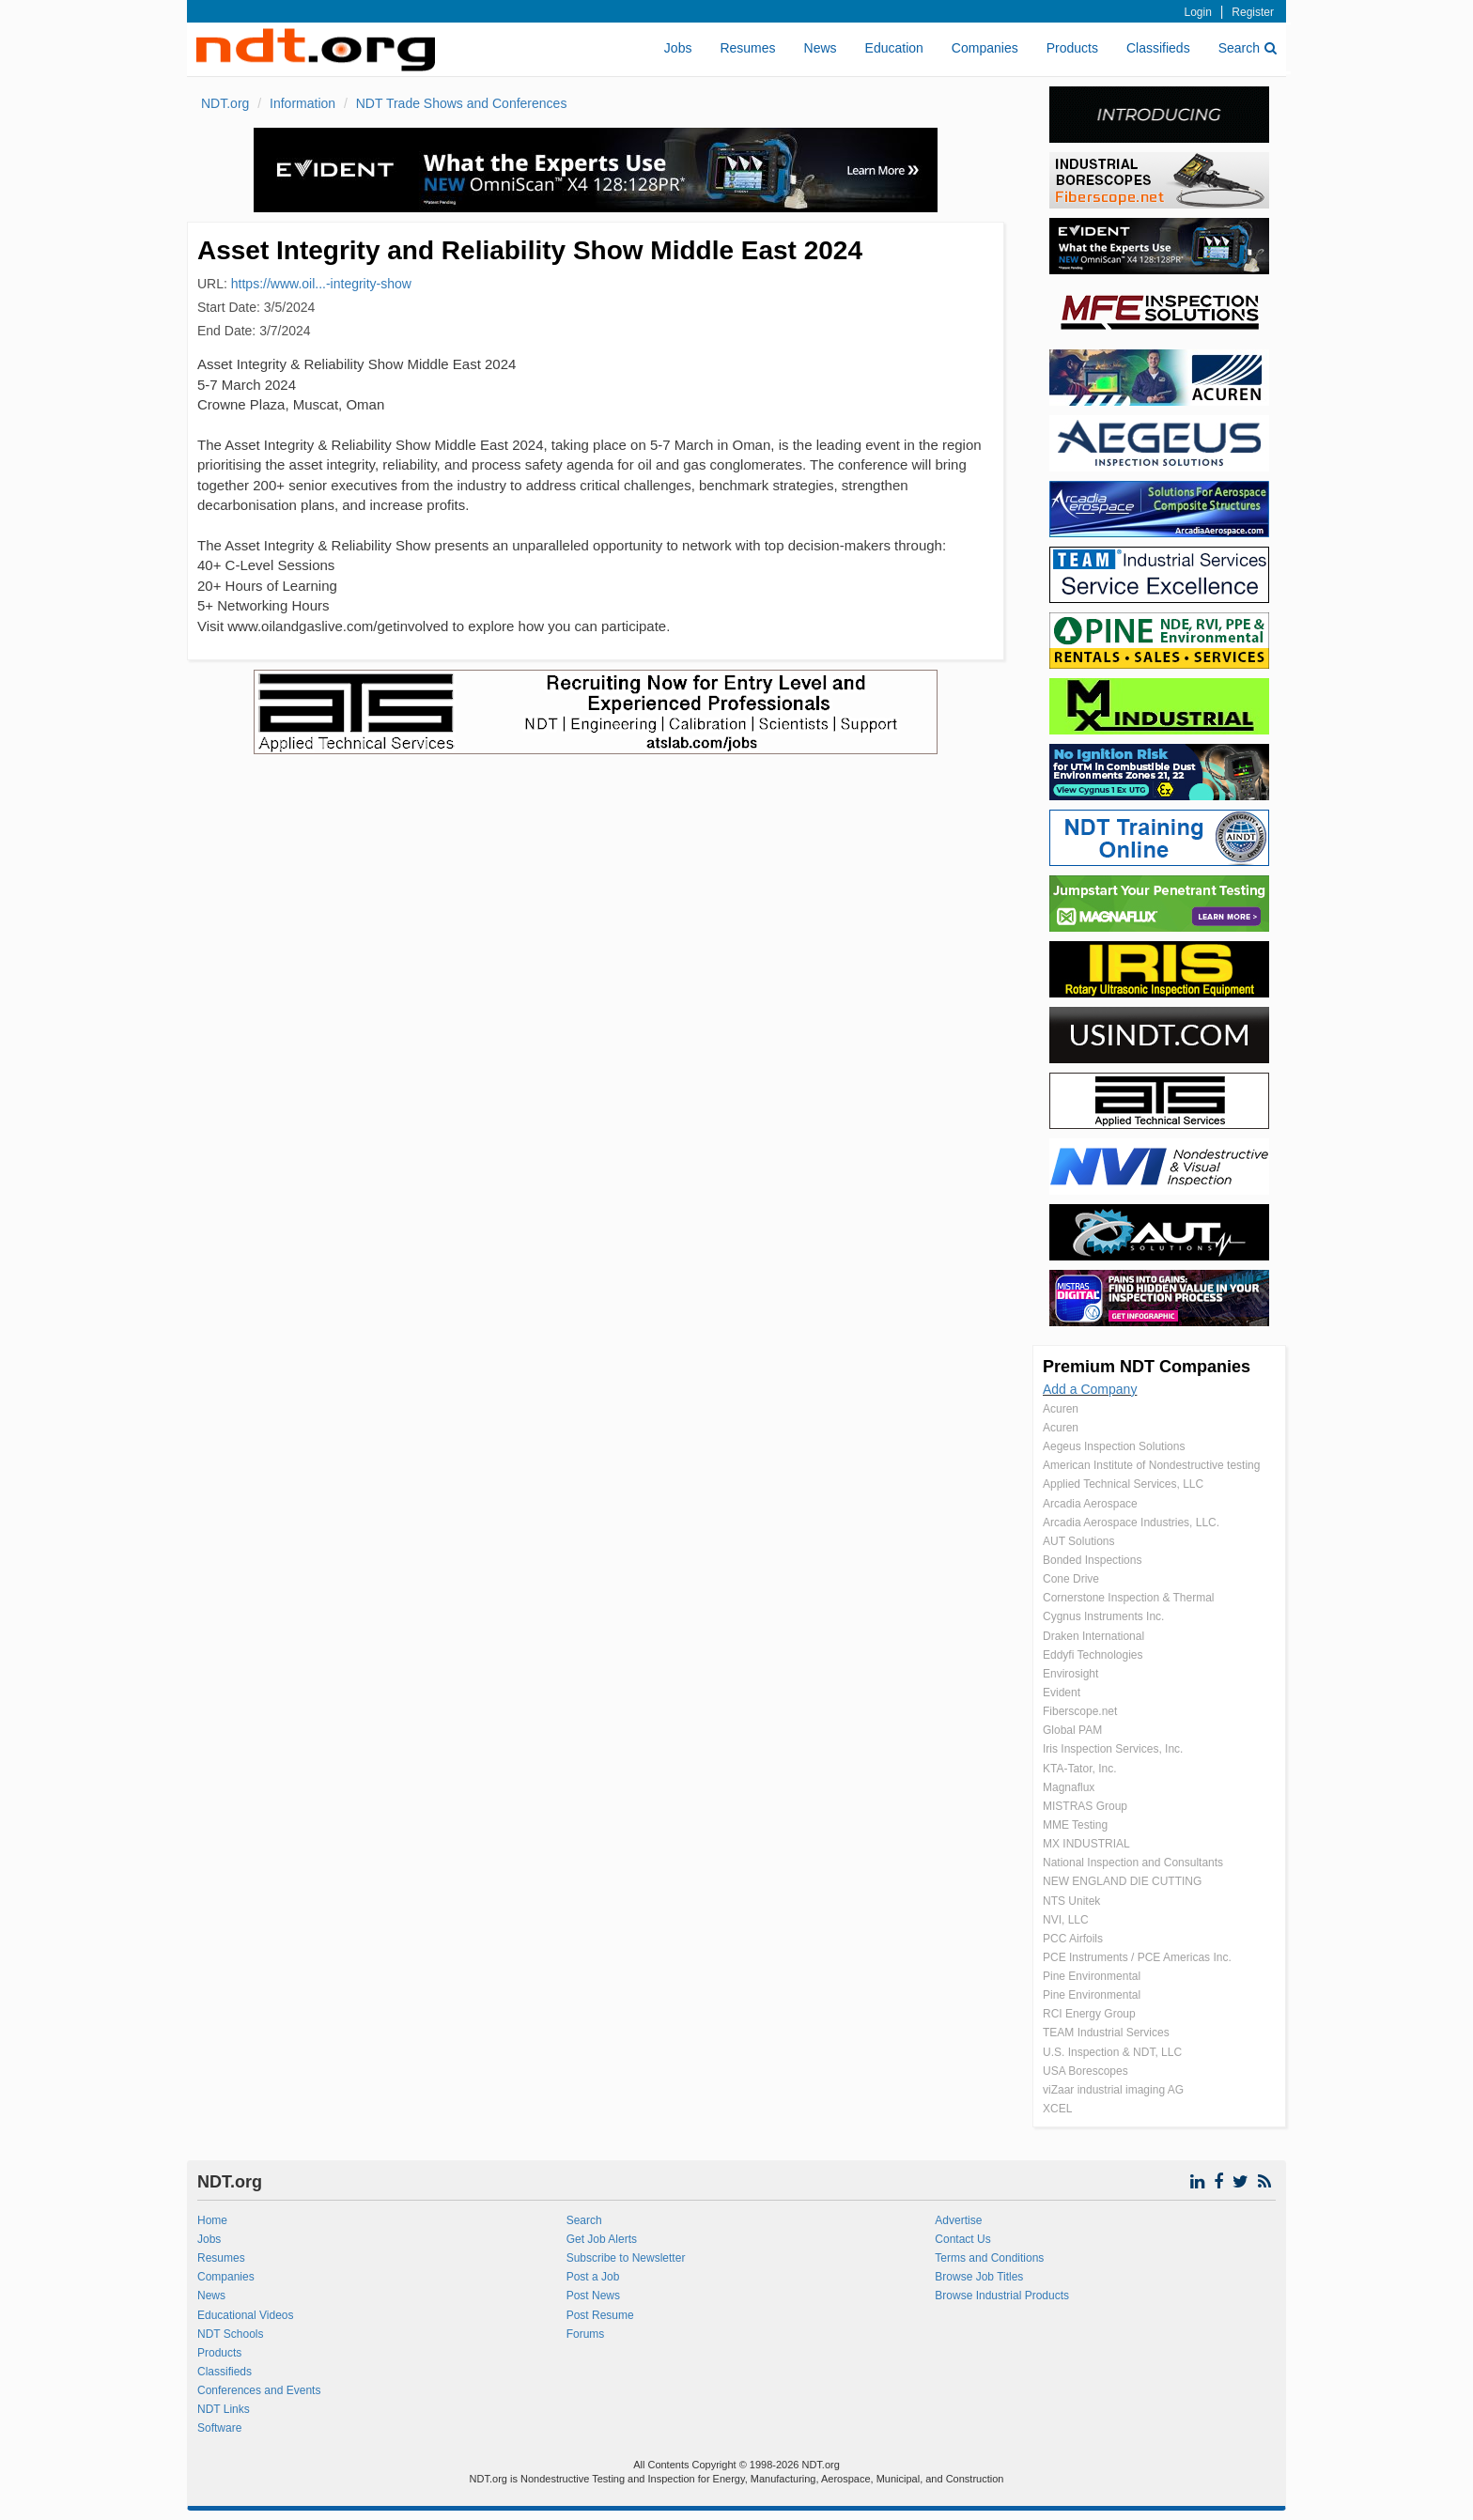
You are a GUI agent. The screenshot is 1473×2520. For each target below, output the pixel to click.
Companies (985, 47)
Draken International (1093, 1636)
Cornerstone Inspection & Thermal (1129, 1597)
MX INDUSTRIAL (1086, 1843)
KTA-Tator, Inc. (1079, 1768)
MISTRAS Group (1085, 1806)
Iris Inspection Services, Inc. (1113, 1748)
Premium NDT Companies (1146, 1366)
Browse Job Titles (979, 2276)
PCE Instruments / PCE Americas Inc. (1137, 1957)
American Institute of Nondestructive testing (1151, 1465)
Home (212, 2220)
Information (302, 103)
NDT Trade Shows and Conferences (461, 103)
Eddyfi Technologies (1093, 1655)
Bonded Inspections (1092, 1560)
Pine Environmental (1091, 1976)
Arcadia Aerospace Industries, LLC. (1131, 1522)
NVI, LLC (1066, 1919)
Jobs (678, 47)
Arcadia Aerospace (1090, 1503)
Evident (1061, 1692)
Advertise (958, 2220)
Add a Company (1090, 1389)
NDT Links (223, 2409)
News (820, 47)
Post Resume (600, 2315)
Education (894, 47)
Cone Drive (1071, 1578)
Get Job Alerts (601, 2239)
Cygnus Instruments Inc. (1103, 1616)
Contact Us (962, 2239)
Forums (585, 2334)
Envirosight (1070, 1673)
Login (1198, 12)
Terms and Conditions (989, 2258)
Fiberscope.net (1080, 1711)
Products (1072, 47)
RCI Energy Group (1089, 2013)
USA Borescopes (1085, 2071)
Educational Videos (245, 2315)
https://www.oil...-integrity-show (321, 283)
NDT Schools (230, 2334)
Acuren (1060, 1408)
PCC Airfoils (1073, 1938)
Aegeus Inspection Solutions (1114, 1446)
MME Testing (1075, 1825)
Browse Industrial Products (1002, 2295)
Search (1247, 47)
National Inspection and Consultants (1133, 1862)
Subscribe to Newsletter (626, 2258)
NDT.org (225, 103)
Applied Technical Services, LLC (1123, 1484)
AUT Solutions (1078, 1541)
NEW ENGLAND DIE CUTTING (1122, 1881)
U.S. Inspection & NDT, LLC (1112, 2052)
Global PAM (1072, 1730)
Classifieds (1158, 47)
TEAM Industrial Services (1106, 2032)
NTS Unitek (1071, 1901)
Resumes (747, 47)
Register (1253, 12)
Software (219, 2428)
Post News (593, 2295)
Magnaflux (1068, 1787)
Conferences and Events (258, 2390)
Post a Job (593, 2276)
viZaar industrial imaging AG (1113, 2089)
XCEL (1057, 2108)
